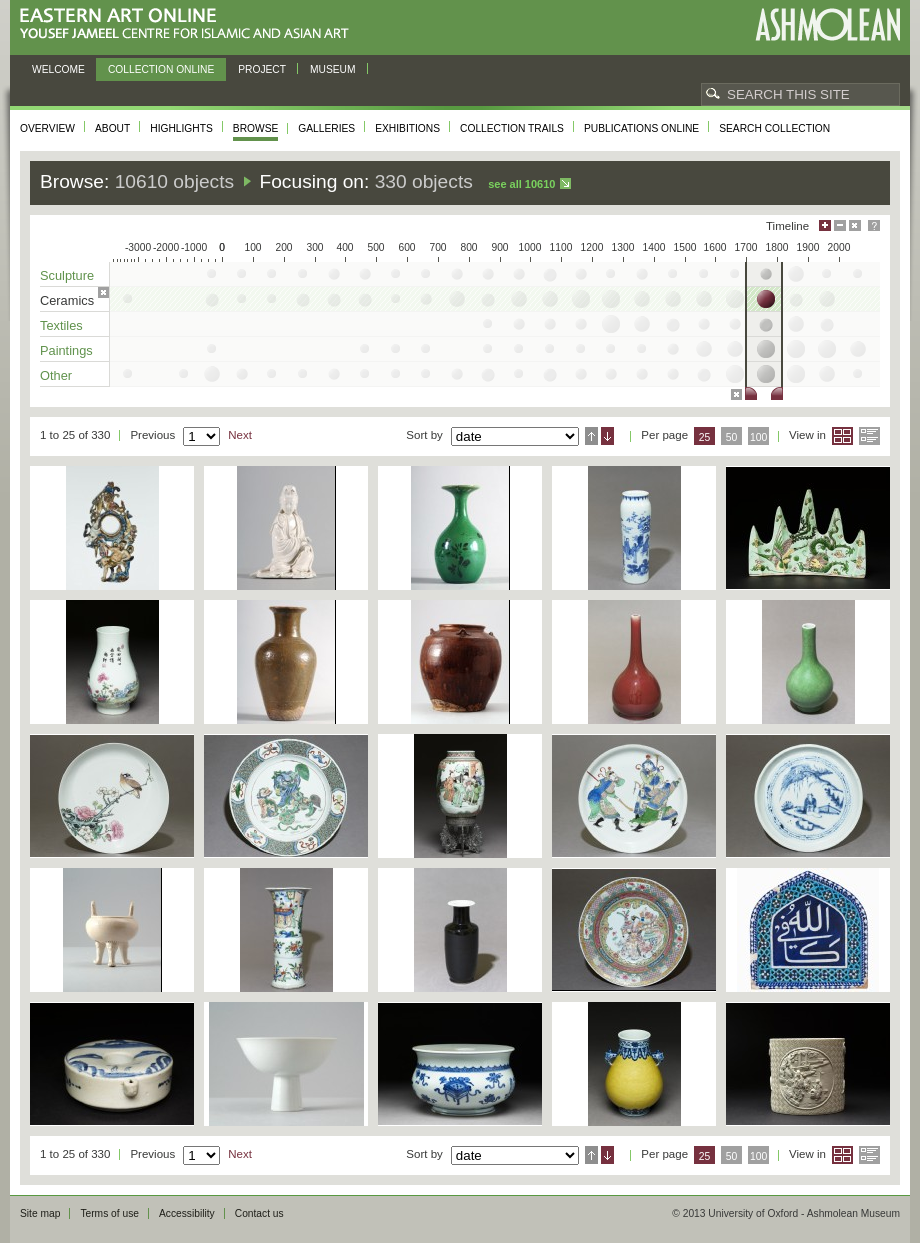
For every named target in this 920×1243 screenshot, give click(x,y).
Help (874, 225)
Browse (256, 128)
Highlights (181, 128)
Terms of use (109, 1213)
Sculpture (67, 275)
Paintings (66, 350)
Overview (47, 128)
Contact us (259, 1213)
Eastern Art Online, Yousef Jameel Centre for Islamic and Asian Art (189, 24)
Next (240, 435)
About (112, 128)
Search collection (774, 128)
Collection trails (512, 128)
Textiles (61, 325)
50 (732, 437)
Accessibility (187, 1213)
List (869, 436)
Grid (842, 436)
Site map (40, 1213)
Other (56, 375)
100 (758, 437)
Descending (607, 436)
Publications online (641, 128)
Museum (333, 69)
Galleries (326, 128)
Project (262, 69)
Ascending (591, 436)
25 (705, 437)
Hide (855, 225)
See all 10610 (521, 184)
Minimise (840, 225)
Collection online (161, 69)
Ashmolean (827, 24)
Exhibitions (407, 128)
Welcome (58, 69)
